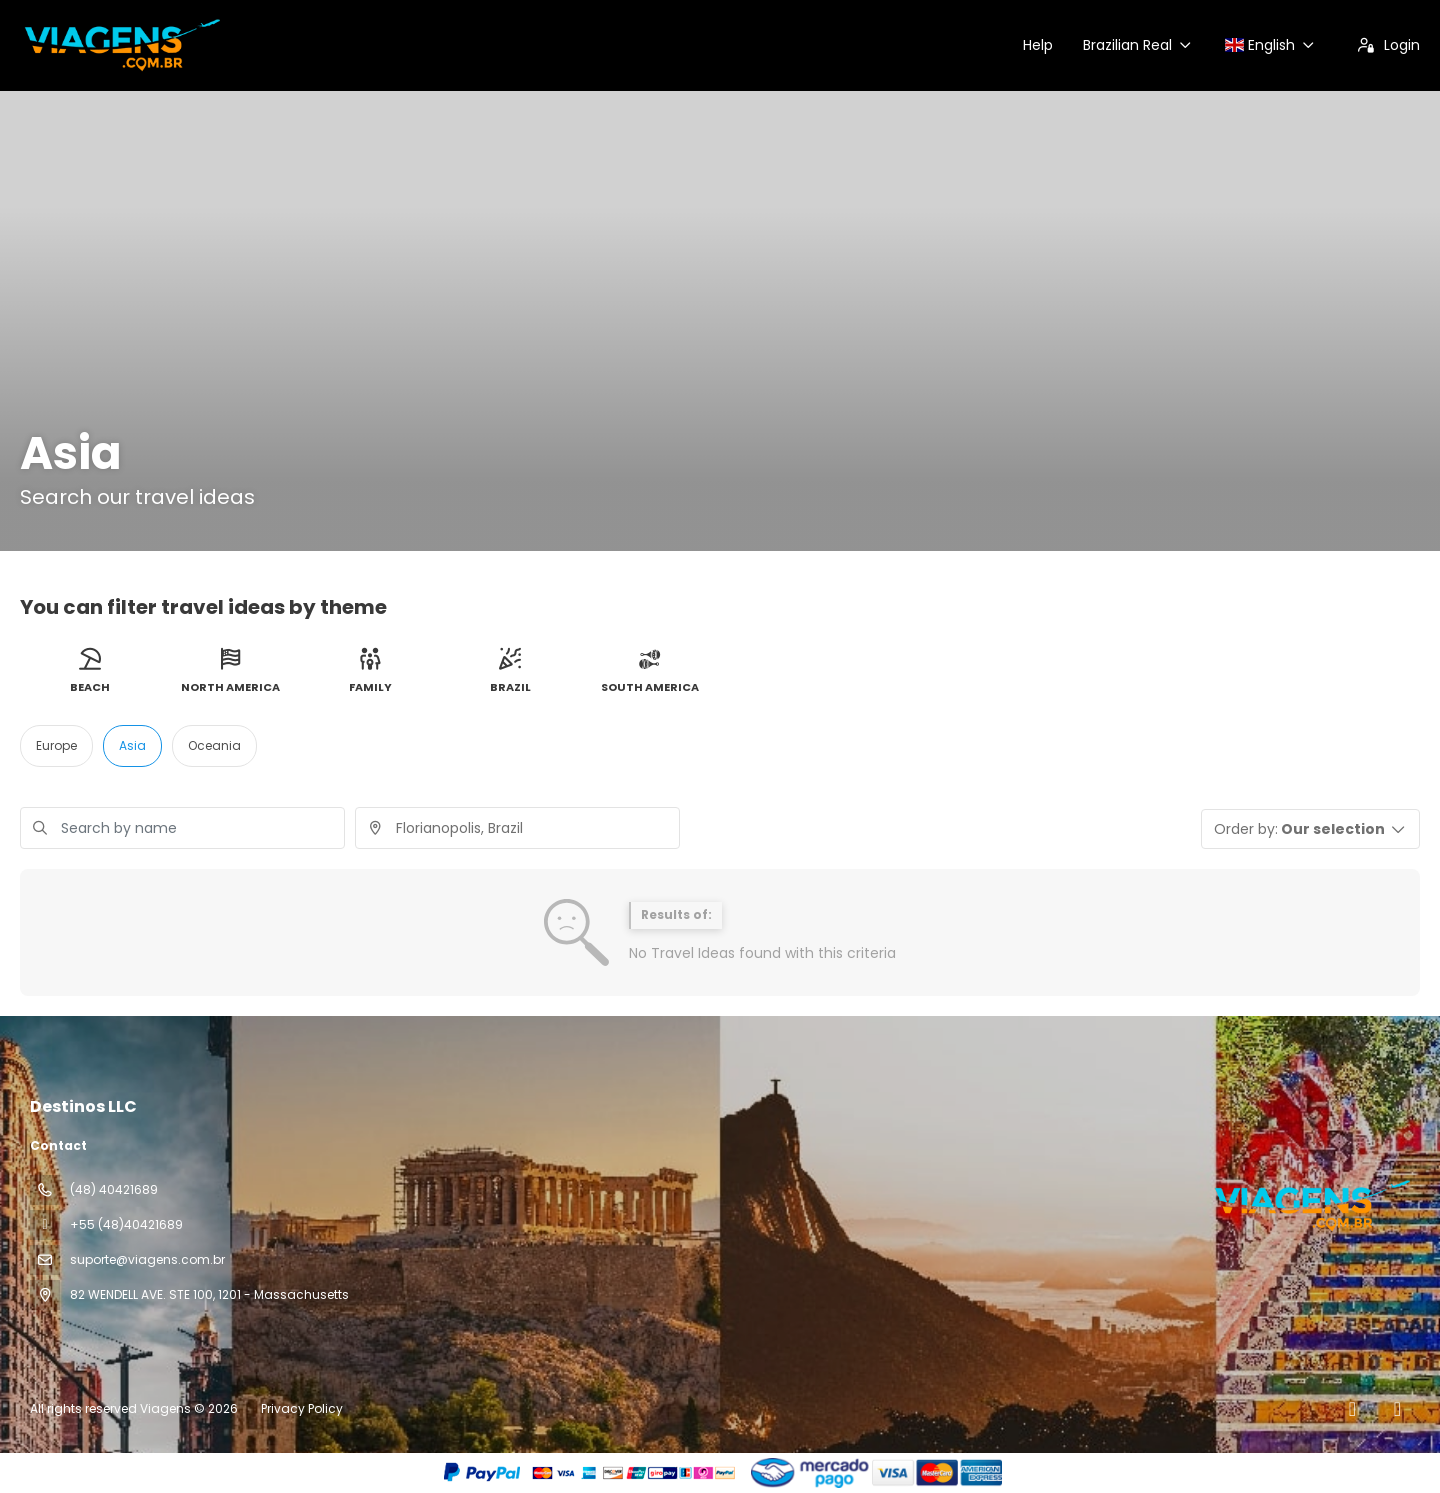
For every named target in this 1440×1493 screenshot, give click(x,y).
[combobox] (517, 828)
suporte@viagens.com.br (147, 1259)
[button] (1311, 829)
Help (1038, 45)
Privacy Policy (302, 1408)
